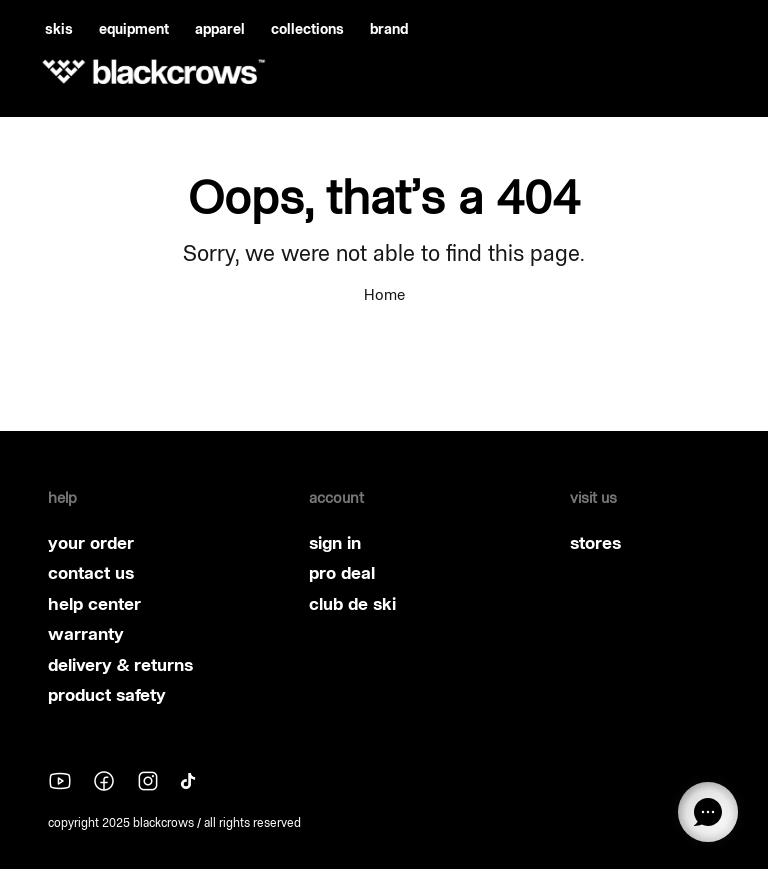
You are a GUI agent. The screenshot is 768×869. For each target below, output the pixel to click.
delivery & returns (120, 665)
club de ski (352, 604)
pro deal (342, 573)
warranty (86, 634)
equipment (134, 29)
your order (91, 543)
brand (389, 29)
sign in (335, 543)
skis (59, 29)
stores (595, 543)
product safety (107, 695)
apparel (220, 29)
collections (307, 29)
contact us (91, 573)
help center (94, 604)
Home (384, 294)
